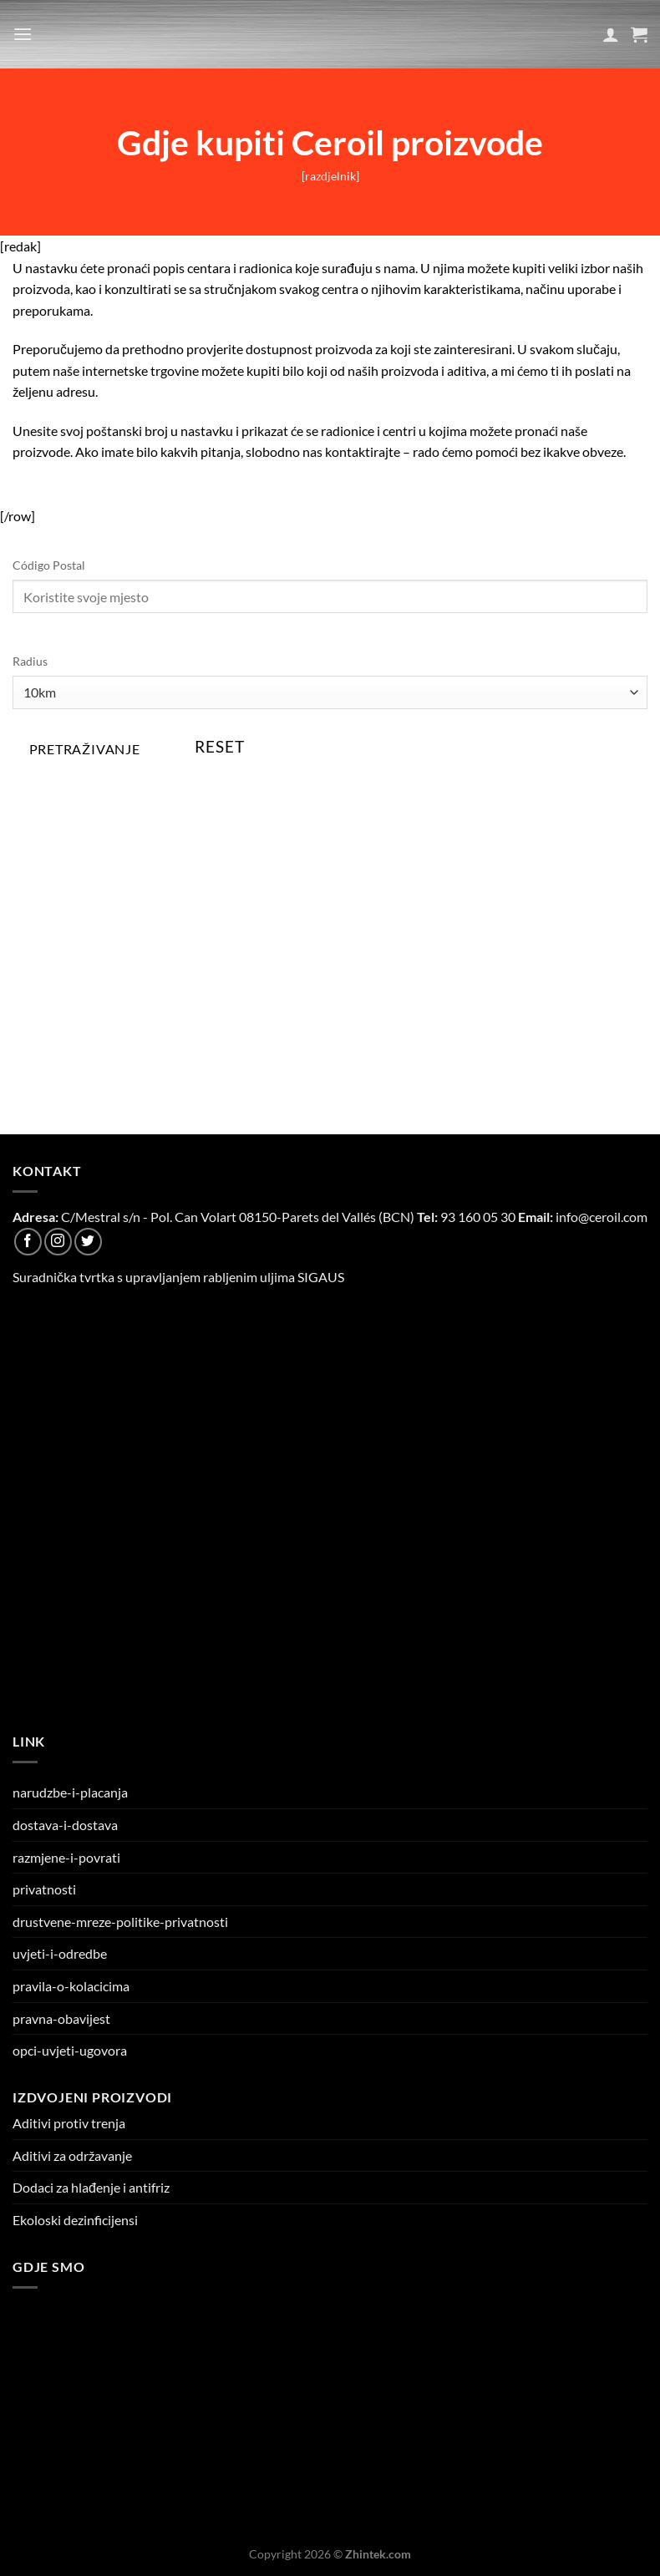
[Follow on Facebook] (28, 1241)
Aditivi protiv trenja (69, 2123)
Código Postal (49, 565)
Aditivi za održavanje (72, 2155)
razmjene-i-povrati (66, 1857)
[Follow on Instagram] (58, 1241)
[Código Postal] (330, 596)
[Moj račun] (610, 34)
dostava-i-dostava (65, 1825)
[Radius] (330, 692)
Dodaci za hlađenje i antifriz (91, 2187)
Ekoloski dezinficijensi (75, 2220)
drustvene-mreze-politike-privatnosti (120, 1921)
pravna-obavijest (61, 2018)
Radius (30, 661)
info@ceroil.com (601, 1217)
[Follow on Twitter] (88, 1241)
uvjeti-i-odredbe (60, 1953)
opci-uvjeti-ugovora (70, 2050)
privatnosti (44, 1889)
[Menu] (23, 33)
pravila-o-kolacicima (71, 1986)
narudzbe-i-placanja (70, 1792)
